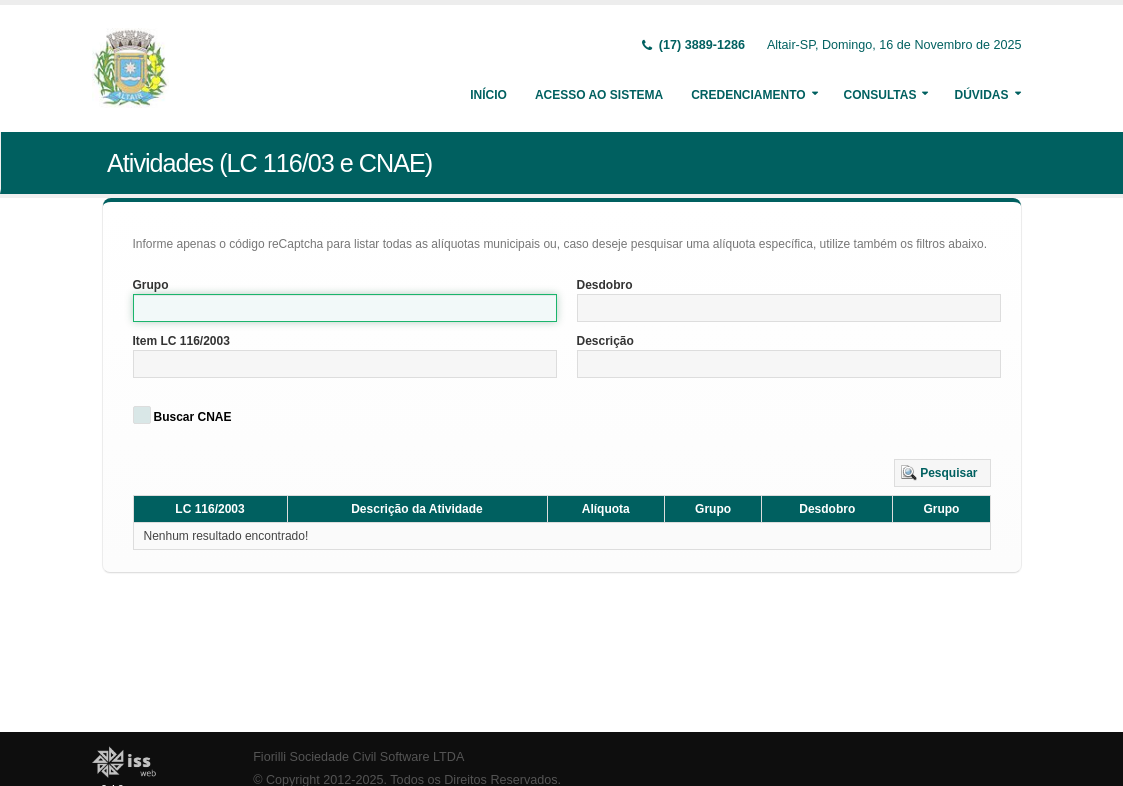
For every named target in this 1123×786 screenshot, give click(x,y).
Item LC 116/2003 (181, 341)
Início (488, 95)
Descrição (605, 341)
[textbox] (345, 308)
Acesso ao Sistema (599, 95)
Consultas (880, 95)
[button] (942, 473)
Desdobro (605, 285)
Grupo (151, 285)
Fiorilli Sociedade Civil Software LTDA (358, 757)
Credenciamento (748, 95)
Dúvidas (981, 95)
